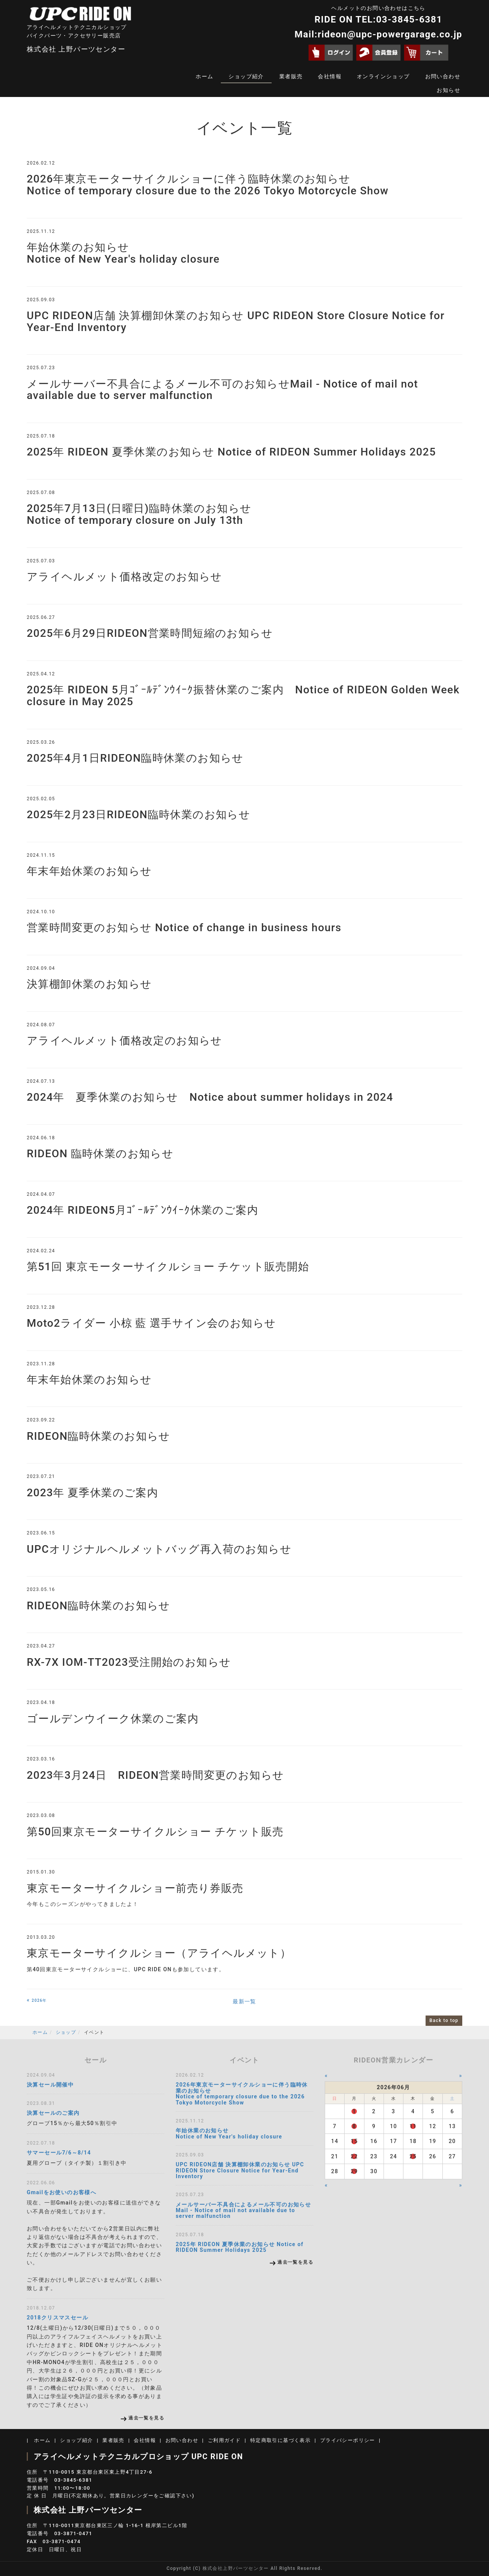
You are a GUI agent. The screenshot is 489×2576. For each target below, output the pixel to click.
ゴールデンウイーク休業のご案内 (113, 1718)
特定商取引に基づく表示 (280, 2440)
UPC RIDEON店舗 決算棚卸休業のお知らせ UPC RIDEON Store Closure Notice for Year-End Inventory (236, 321)
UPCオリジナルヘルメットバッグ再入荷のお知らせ (159, 1549)
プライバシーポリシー (347, 2440)
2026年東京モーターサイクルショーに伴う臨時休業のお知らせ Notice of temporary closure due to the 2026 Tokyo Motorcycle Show (208, 185)
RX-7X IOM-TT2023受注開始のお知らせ (129, 1662)
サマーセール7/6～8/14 (59, 2153)
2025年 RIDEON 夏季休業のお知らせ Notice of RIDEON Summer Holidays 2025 (231, 452)
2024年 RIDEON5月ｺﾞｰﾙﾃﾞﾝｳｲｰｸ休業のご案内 (142, 1210)
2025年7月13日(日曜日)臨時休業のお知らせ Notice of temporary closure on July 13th (139, 514)
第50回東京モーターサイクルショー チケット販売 (155, 1831)
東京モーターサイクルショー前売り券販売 (135, 1888)
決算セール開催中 (50, 2085)
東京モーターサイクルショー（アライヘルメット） (159, 1953)
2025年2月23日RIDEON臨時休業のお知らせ (138, 814)
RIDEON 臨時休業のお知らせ (100, 1153)
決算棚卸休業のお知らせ (89, 984)
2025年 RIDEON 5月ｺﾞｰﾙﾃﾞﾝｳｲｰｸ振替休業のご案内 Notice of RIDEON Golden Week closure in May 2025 (243, 695)
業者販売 (291, 76)
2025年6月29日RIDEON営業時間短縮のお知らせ (150, 633)
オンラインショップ (383, 76)
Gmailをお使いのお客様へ (61, 2192)
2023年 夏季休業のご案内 (92, 1492)
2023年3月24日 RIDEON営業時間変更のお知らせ (155, 1775)
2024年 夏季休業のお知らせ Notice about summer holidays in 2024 (210, 1097)
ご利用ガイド (224, 2440)
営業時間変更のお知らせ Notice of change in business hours (184, 927)
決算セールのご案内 (53, 2113)
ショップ (66, 2032)
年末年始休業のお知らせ (89, 871)
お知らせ (448, 90)
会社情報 (330, 76)
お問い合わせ (442, 76)
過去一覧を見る (146, 2418)
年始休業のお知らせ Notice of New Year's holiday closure (123, 253)
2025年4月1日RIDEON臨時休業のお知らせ (135, 758)
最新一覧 (244, 2001)
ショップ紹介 (246, 76)
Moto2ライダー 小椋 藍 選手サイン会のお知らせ (151, 1323)
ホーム (204, 76)
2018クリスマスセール (57, 2317)
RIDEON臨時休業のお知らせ (98, 1436)
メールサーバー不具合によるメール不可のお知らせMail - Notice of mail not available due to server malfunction (222, 390)
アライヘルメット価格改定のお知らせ (124, 576)
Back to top (443, 2020)
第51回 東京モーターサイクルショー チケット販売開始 (168, 1266)
